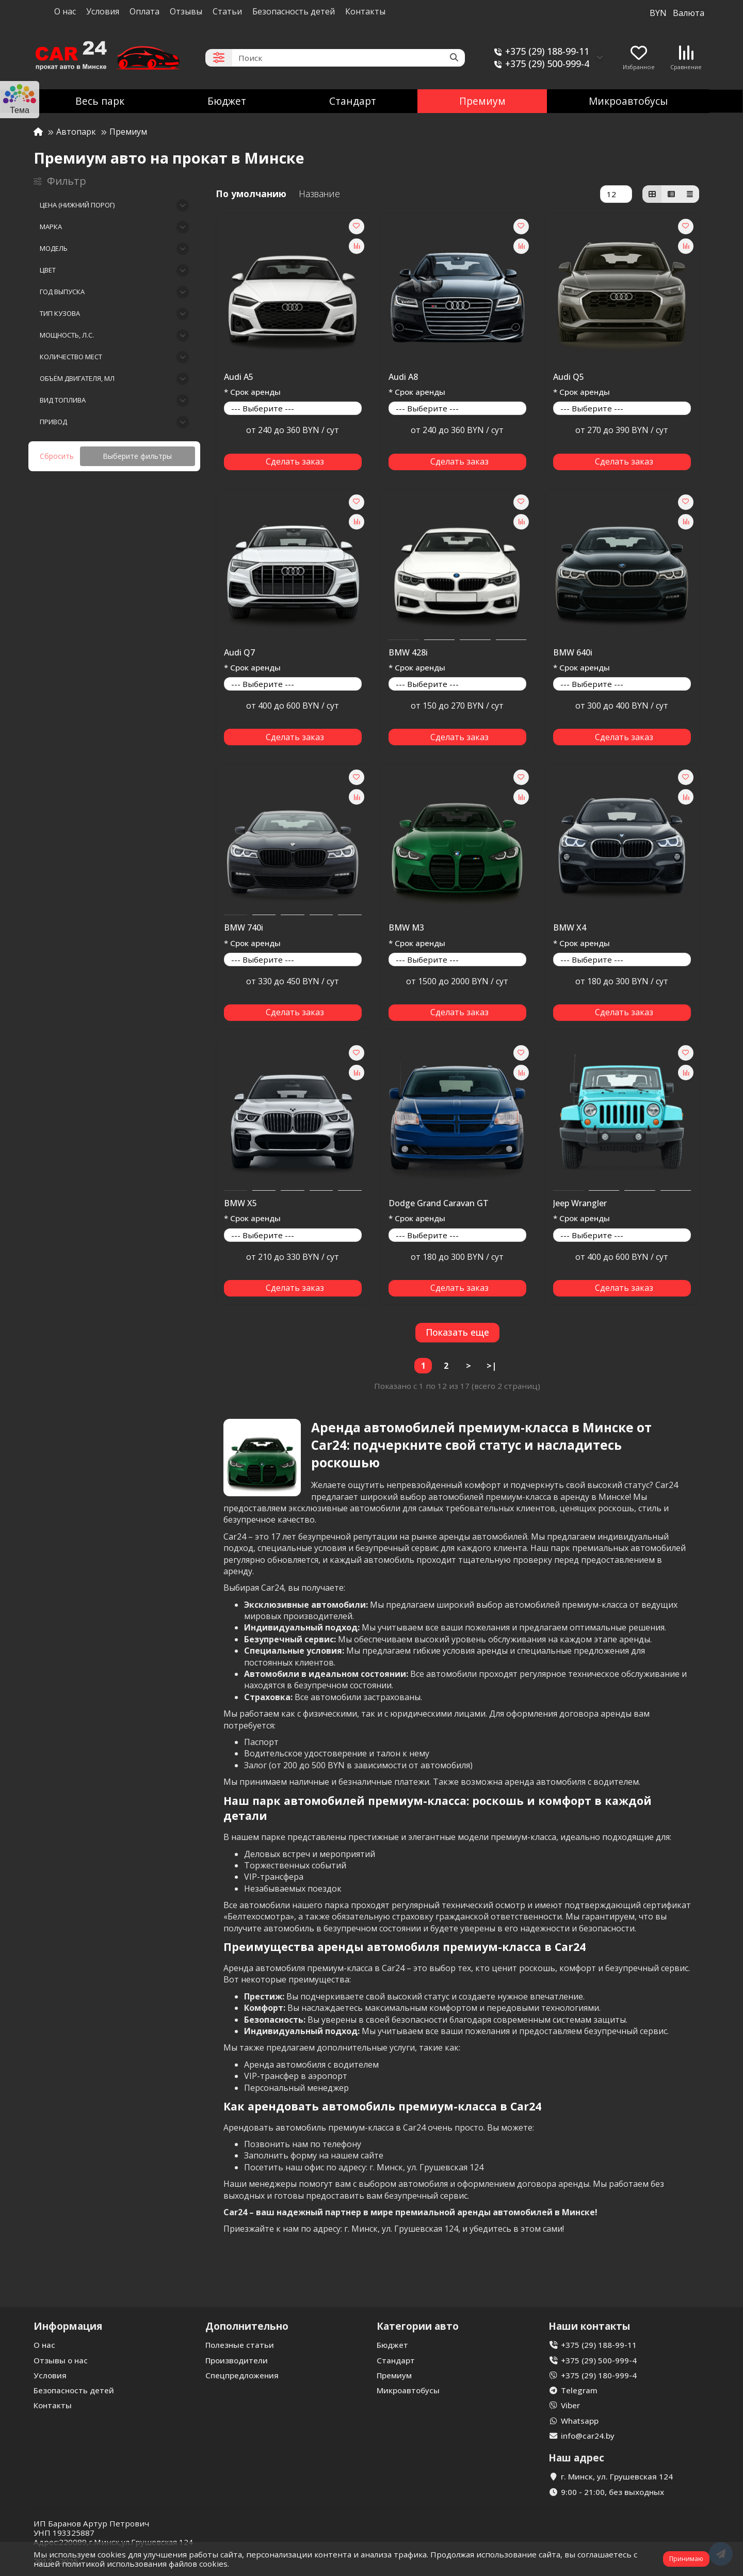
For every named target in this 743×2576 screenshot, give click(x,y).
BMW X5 (240, 1203)
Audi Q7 (239, 653)
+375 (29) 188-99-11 (540, 51)
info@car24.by (588, 2435)
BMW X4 (569, 928)
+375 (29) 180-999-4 (599, 2375)
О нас (65, 11)
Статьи (227, 11)
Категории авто (418, 2326)
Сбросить (57, 456)
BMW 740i (243, 928)
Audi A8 (403, 377)
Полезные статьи (239, 2345)
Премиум (482, 101)
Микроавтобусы (628, 101)
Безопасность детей (293, 11)
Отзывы (186, 11)
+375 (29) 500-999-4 (540, 63)
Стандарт (352, 101)
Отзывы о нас (61, 2360)
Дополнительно (246, 2326)
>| (491, 1365)
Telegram (579, 2390)
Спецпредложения (242, 2375)
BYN (677, 13)
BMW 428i (408, 653)
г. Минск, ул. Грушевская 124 (617, 2476)
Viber (570, 2405)
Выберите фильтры (137, 456)
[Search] (348, 58)
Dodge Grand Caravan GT (439, 1203)
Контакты (365, 11)
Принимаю (686, 2558)
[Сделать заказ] (293, 462)
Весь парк (99, 101)
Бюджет (226, 101)
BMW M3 (406, 928)
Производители (236, 2360)
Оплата (144, 11)
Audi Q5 (568, 377)
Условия (102, 11)
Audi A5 (238, 377)
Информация (68, 2326)
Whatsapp (580, 2420)
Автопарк (76, 131)
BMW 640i (572, 653)
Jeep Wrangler (580, 1203)
